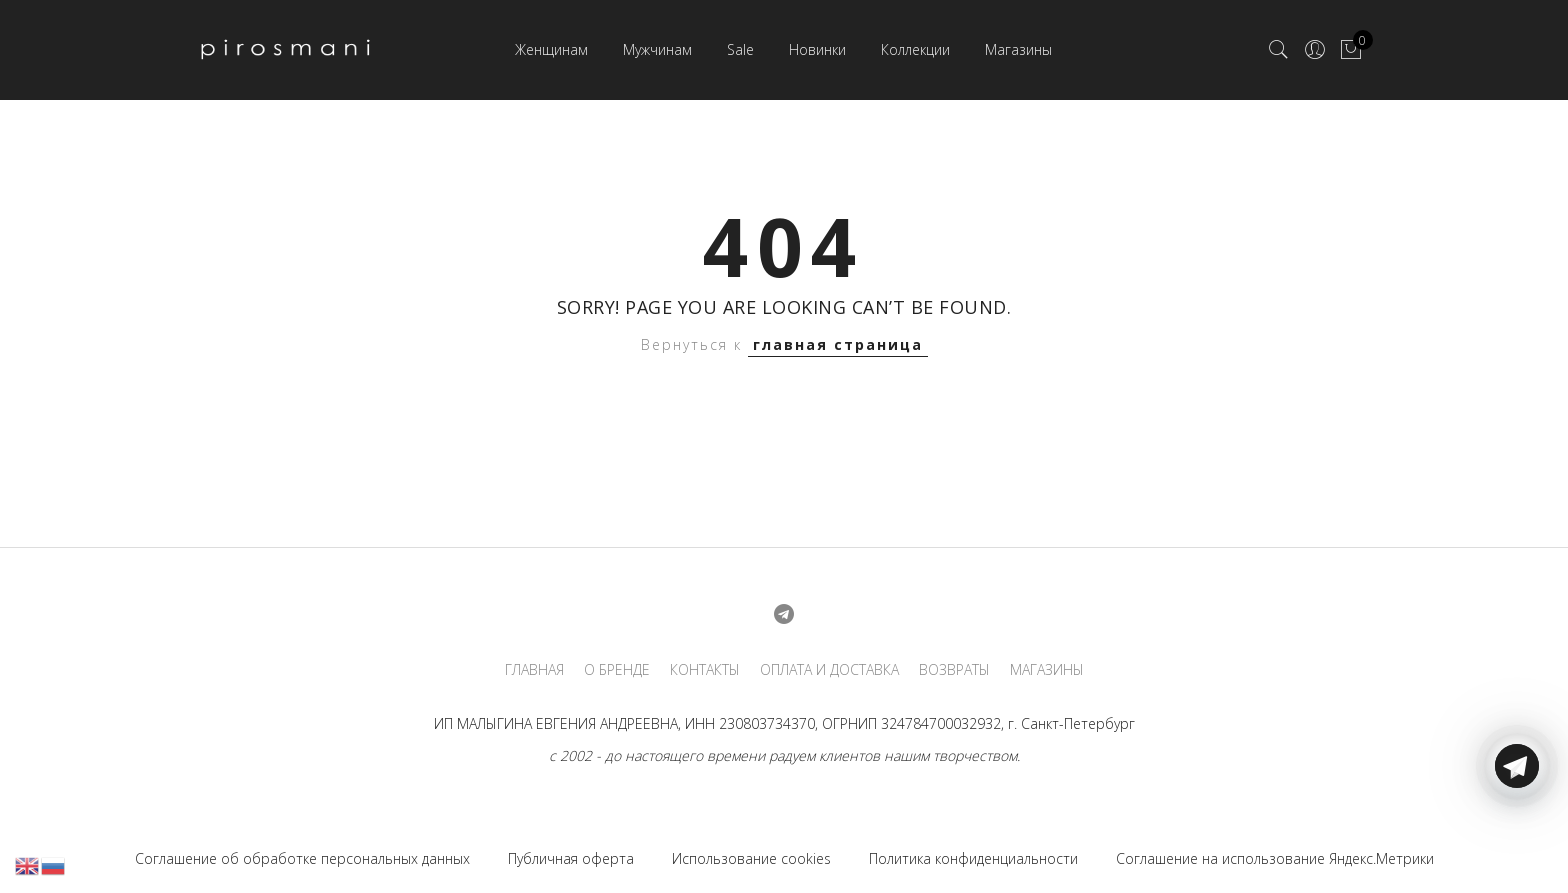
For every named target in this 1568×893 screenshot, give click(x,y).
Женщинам (551, 49)
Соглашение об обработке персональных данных (302, 858)
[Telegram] (1517, 846)
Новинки (817, 49)
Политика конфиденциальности (973, 858)
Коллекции (915, 49)
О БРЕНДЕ (617, 670)
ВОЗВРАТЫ (954, 670)
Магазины (1018, 49)
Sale (740, 49)
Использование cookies (751, 858)
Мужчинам (657, 49)
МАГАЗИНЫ (1047, 670)
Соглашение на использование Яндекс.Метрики (1275, 858)
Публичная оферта (571, 858)
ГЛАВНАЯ (534, 670)
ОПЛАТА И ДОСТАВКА (829, 670)
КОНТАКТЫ (705, 670)
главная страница (838, 344)
